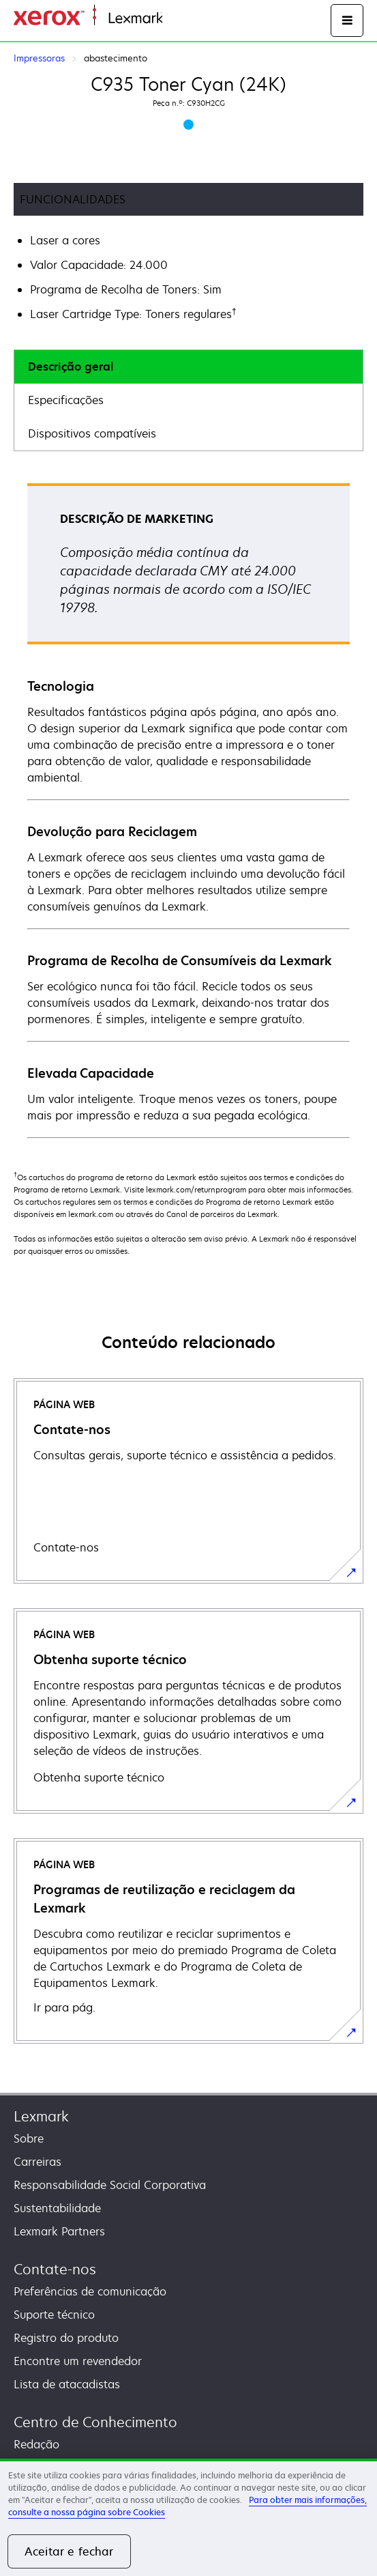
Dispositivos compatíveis (92, 433)
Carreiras (37, 2161)
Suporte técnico (54, 2314)
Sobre (29, 2138)
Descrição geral (70, 366)
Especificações (66, 399)
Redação (36, 2444)
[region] (188, 2517)
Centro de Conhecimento (95, 2422)
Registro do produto (66, 2337)
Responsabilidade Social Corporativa (110, 2184)
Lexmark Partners (59, 2231)
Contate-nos (55, 2269)
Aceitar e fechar (69, 2551)
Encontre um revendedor (78, 2361)
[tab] (188, 367)
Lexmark (41, 2116)
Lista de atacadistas (67, 2384)
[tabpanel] (188, 810)
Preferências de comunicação (90, 2291)
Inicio (174, 18)
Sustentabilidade (57, 2208)
